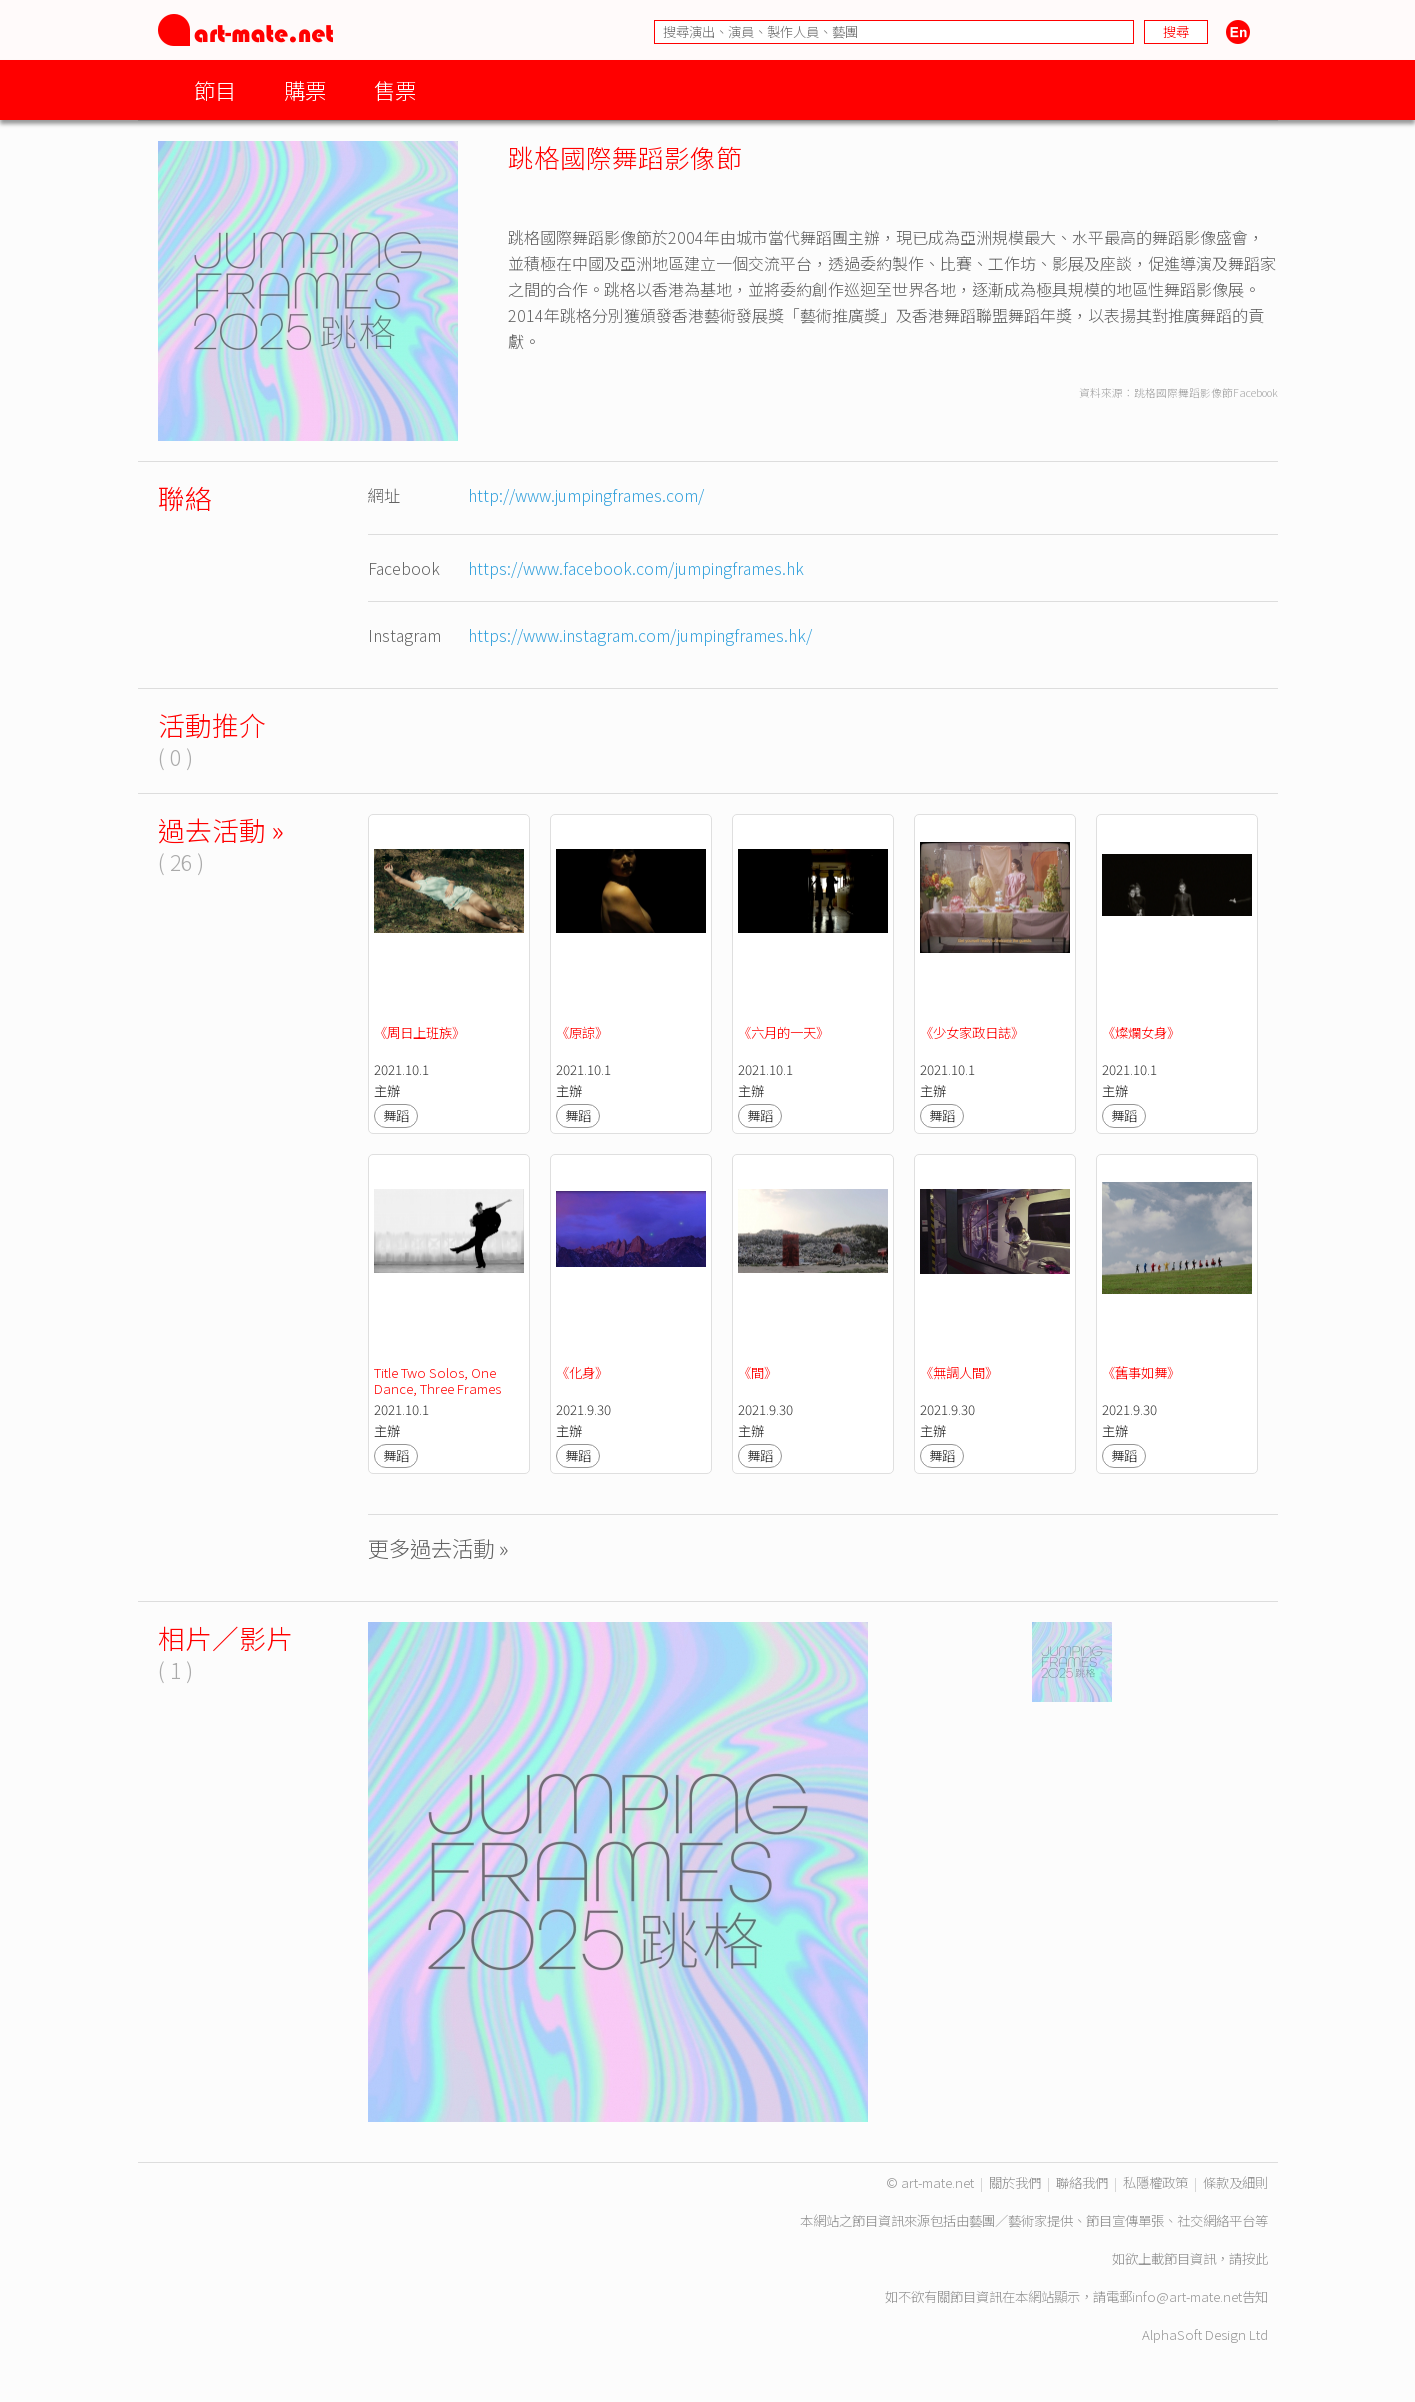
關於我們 (1015, 2182)
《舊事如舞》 (1141, 1372)
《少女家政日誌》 (972, 1032)
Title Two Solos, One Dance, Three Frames (437, 1380)
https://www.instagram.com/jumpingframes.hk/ (640, 635)
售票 (395, 89)
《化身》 (582, 1372)
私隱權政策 (1155, 2182)
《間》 (757, 1372)
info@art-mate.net (1187, 2296)
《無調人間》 (959, 1372)
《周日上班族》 (419, 1032)
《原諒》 (582, 1032)
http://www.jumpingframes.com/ (586, 495)
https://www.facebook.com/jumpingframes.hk (636, 568)
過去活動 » (221, 829)
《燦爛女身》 (1141, 1032)
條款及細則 (1235, 2182)
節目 (215, 89)
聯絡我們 (1082, 2182)
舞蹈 (396, 1115)
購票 (305, 89)
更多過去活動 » (438, 1547)
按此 (1255, 2258)
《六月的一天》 (783, 1032)
